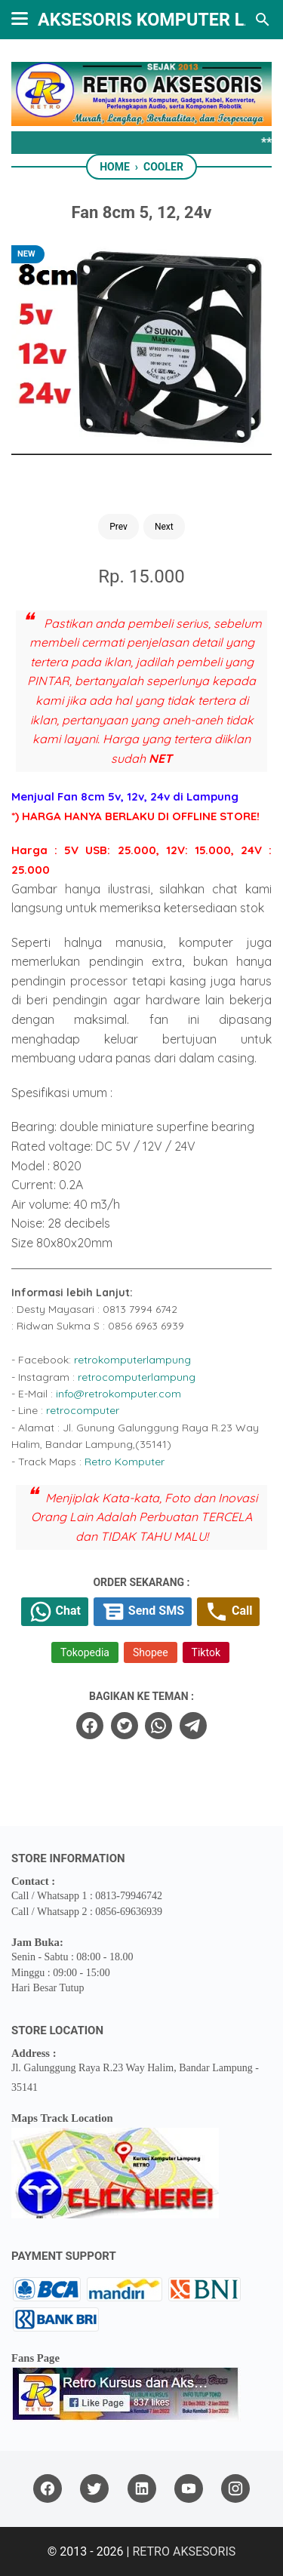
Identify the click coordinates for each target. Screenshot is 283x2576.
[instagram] (235, 2489)
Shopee (150, 1652)
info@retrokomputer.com (118, 1393)
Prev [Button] (118, 526)
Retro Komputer (125, 1461)
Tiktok (206, 1652)
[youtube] (188, 2489)
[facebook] (89, 1725)
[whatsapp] (158, 1725)
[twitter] (124, 1725)
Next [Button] (164, 526)
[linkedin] (142, 2489)
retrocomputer (82, 1410)
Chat (55, 1612)
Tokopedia (84, 1652)
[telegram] (193, 1725)
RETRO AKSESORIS (183, 2551)
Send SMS (142, 1612)
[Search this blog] (263, 20)
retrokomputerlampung (132, 1359)
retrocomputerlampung (136, 1377)
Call (228, 1612)
